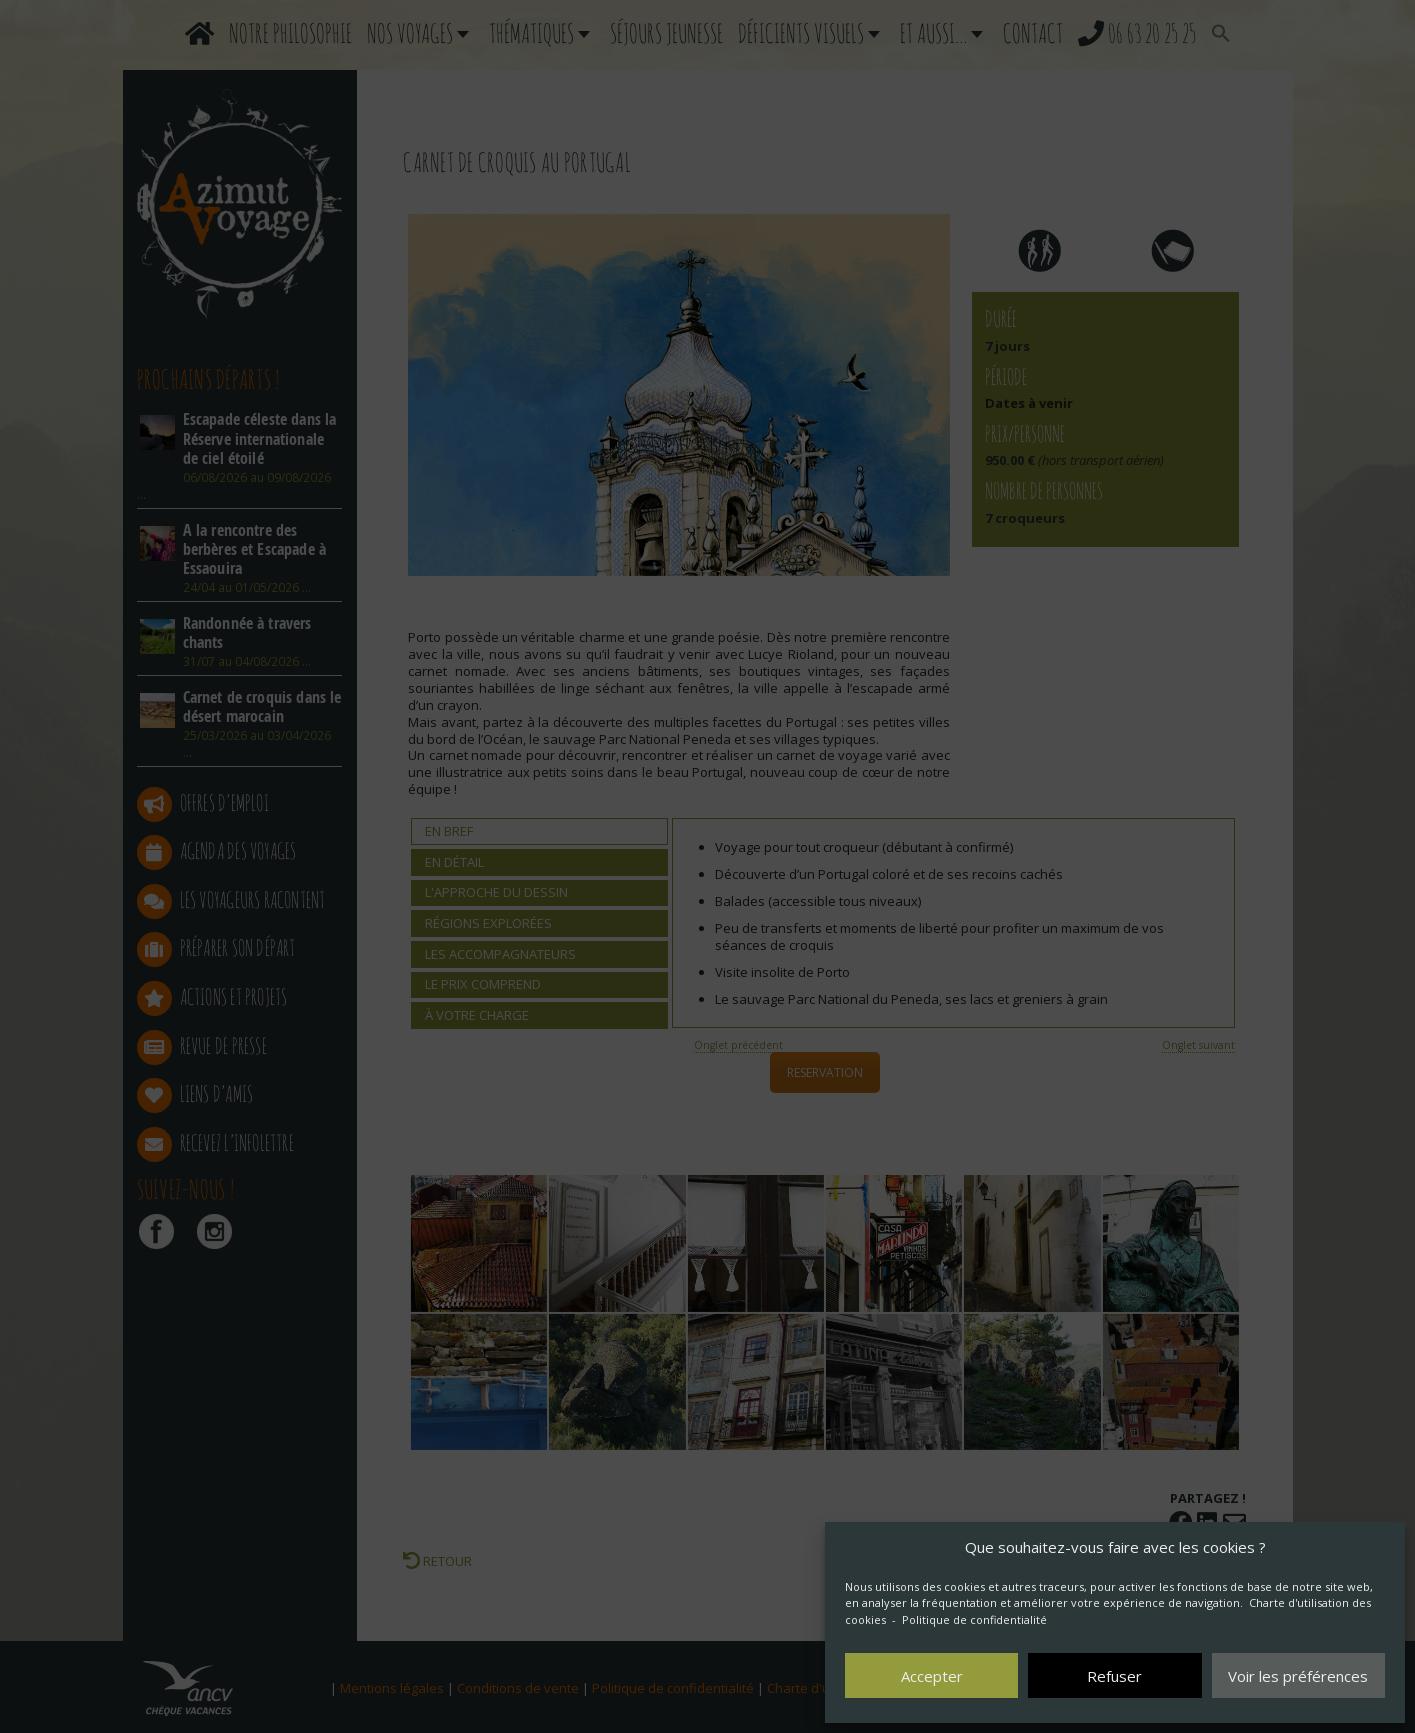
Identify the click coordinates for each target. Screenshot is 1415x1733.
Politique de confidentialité (974, 1619)
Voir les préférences (1298, 1676)
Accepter (932, 1676)
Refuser (1114, 1676)
